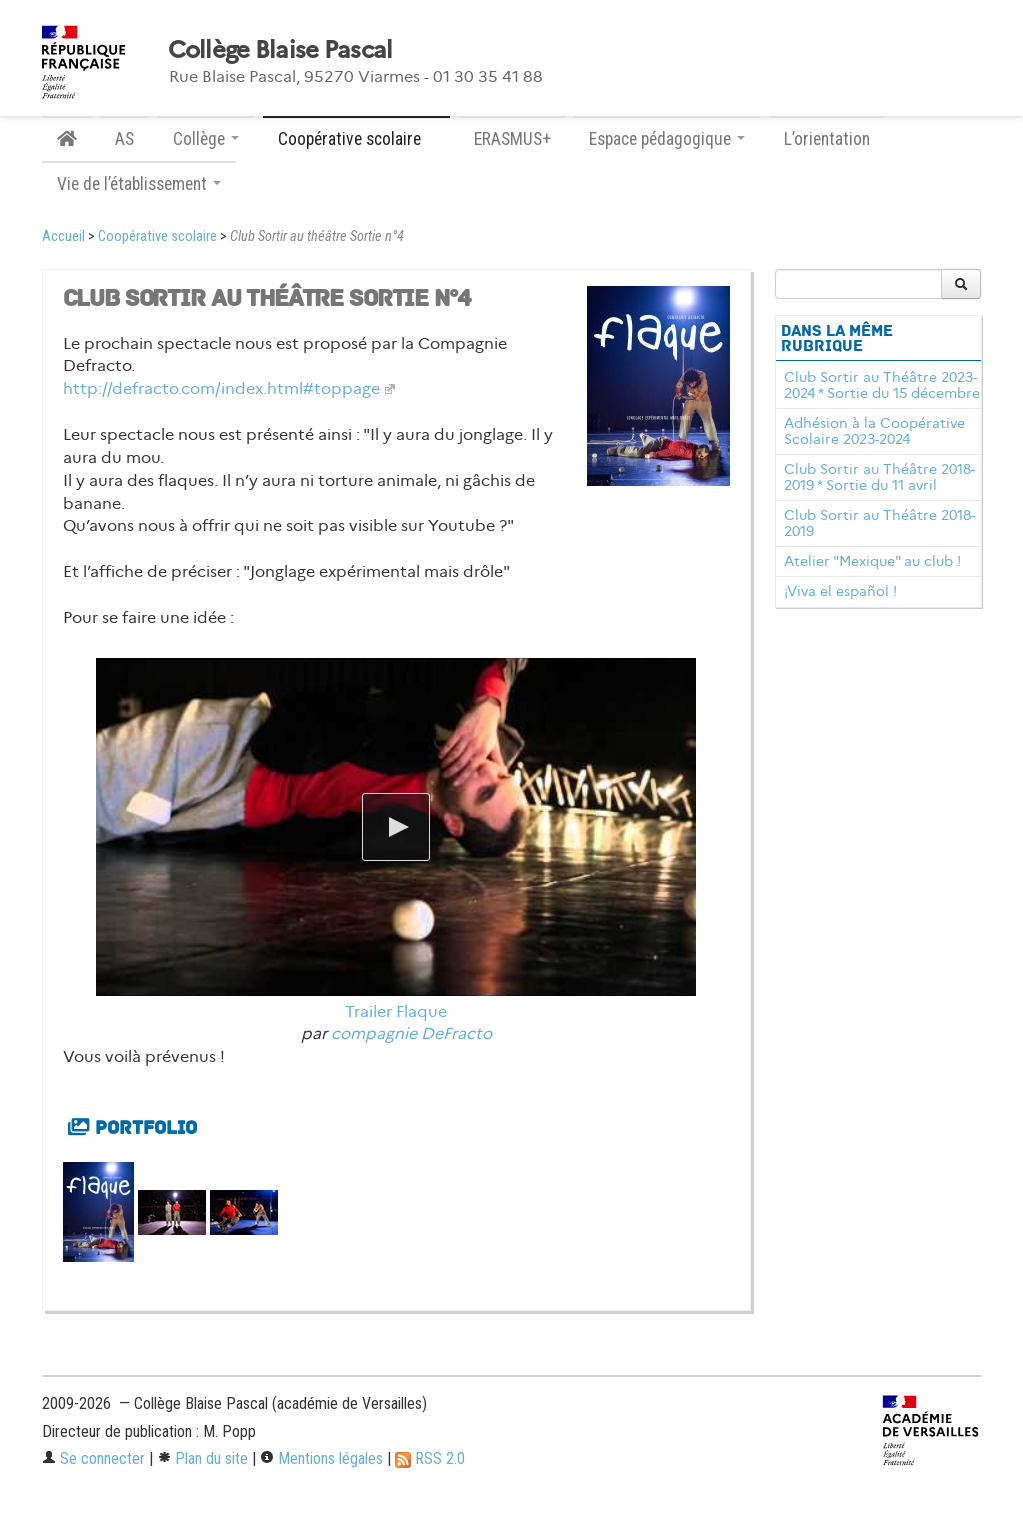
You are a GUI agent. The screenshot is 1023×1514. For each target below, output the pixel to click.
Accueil (63, 236)
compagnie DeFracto (411, 1033)
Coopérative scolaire (157, 236)
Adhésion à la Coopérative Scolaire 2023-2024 (874, 431)
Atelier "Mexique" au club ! (872, 561)
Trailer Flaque (396, 1011)
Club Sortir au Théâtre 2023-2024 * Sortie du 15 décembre (882, 385)
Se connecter (93, 1458)
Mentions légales (321, 1458)
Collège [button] (206, 139)
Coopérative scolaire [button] (356, 139)
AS (124, 139)
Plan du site (202, 1458)
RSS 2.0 (430, 1458)
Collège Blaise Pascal (280, 50)
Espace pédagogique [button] (667, 139)
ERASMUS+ (512, 139)
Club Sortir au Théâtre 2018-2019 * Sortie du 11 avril (879, 477)
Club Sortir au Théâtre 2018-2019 (879, 523)
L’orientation (827, 139)
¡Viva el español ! (840, 591)
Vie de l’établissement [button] (139, 184)
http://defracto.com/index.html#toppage (221, 388)
